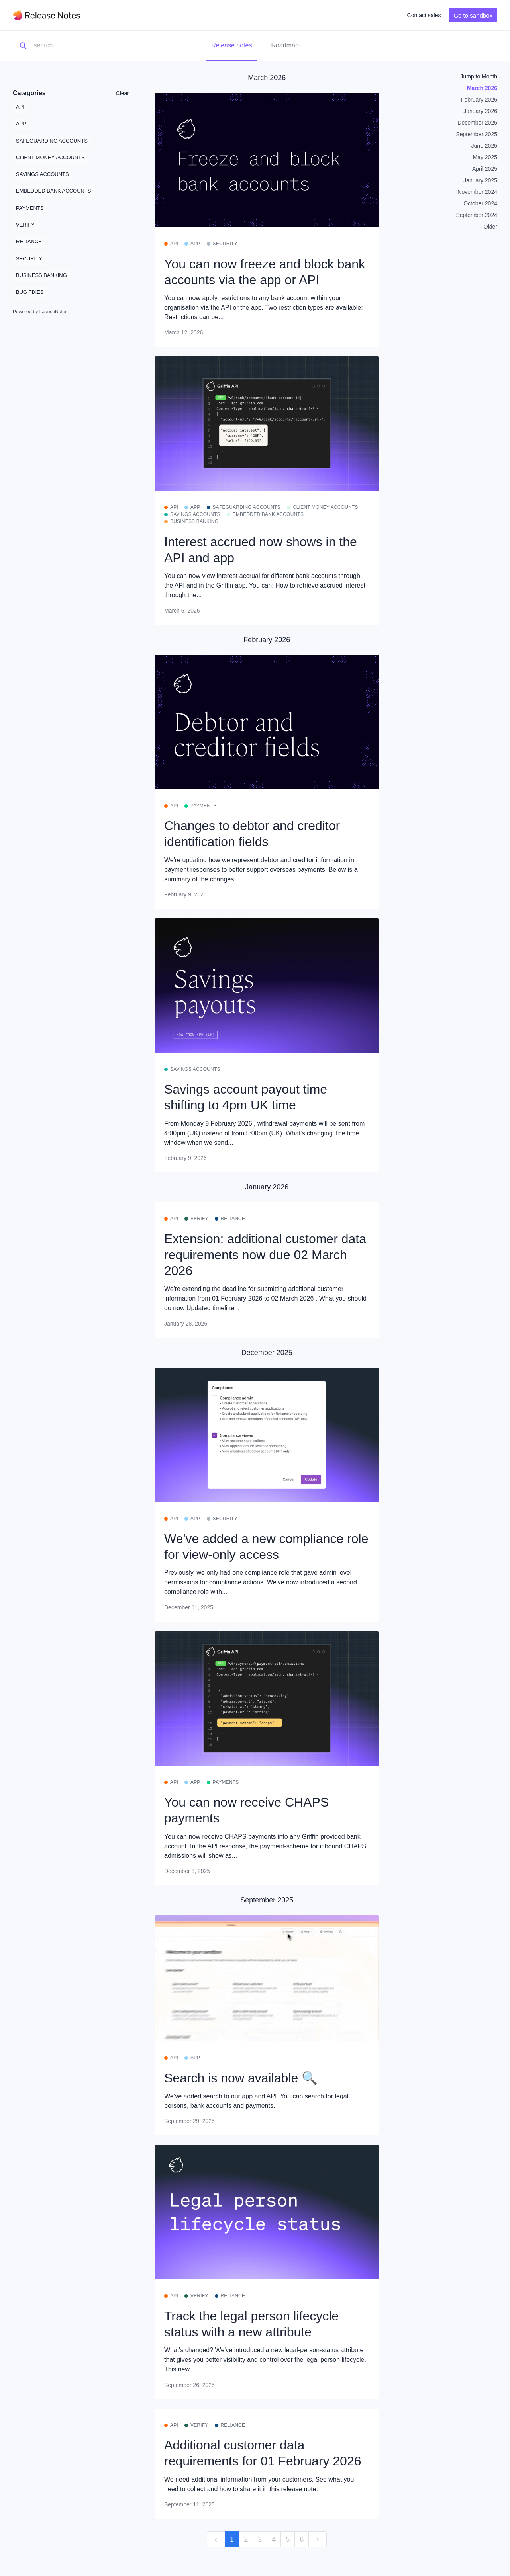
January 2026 (480, 111)
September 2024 (476, 215)
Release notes (231, 45)
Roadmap (284, 45)
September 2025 (476, 134)
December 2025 (477, 122)
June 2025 (484, 146)
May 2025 (485, 157)
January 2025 (480, 180)
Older (490, 226)
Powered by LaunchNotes (40, 311)
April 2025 (484, 169)
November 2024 (477, 192)
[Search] (73, 45)
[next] (317, 2539)
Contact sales (424, 15)
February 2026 (479, 99)
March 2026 (482, 88)
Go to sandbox (472, 15)
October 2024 (480, 203)
